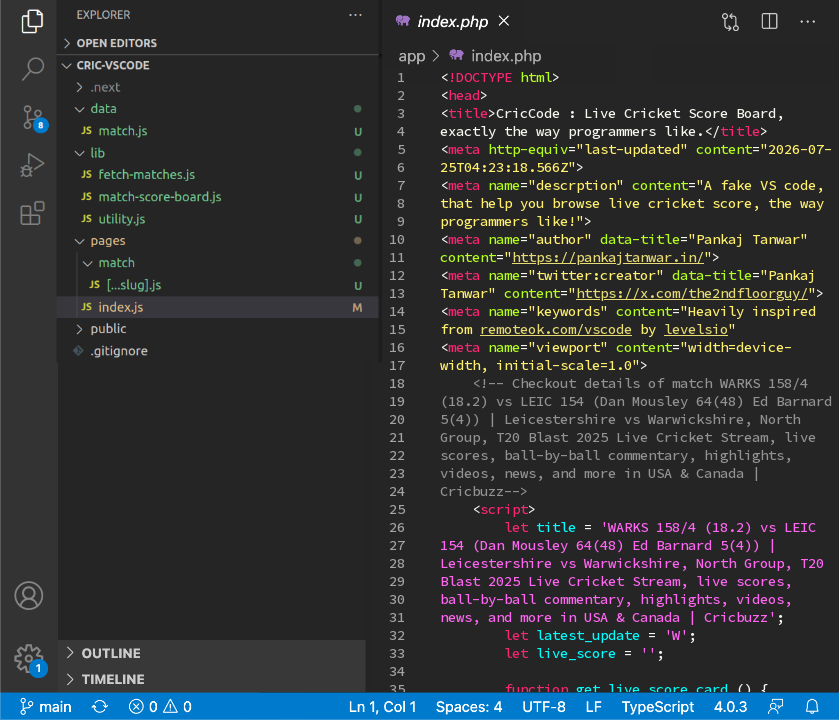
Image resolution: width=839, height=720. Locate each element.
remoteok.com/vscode (556, 329)
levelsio (696, 329)
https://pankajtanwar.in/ (608, 257)
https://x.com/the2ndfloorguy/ (692, 293)
